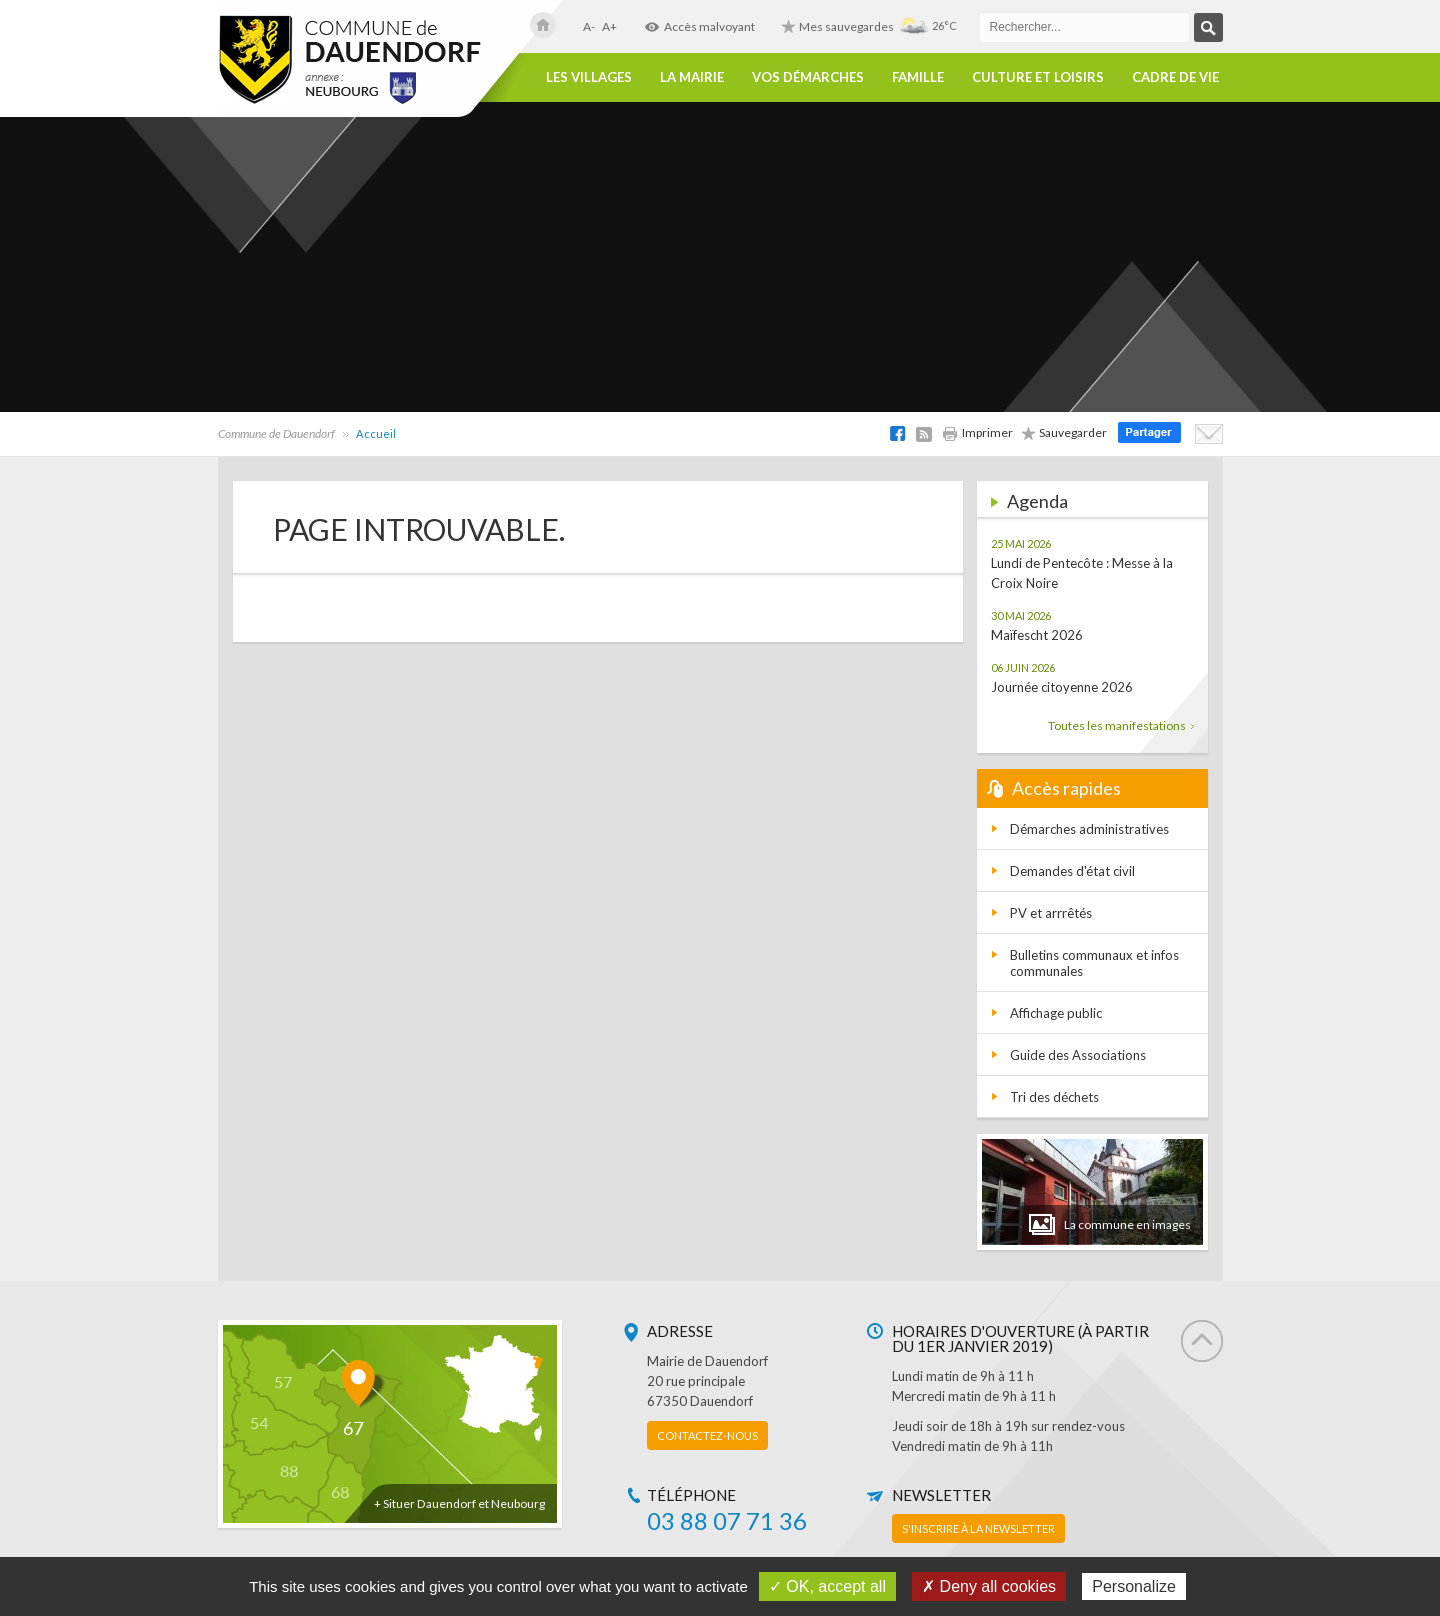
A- (589, 26)
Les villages (589, 77)
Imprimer (977, 432)
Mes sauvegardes (838, 26)
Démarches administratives (1089, 829)
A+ (609, 26)
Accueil (376, 433)
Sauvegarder (1064, 432)
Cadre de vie (1175, 77)
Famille (918, 77)
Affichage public (1056, 1013)
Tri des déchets (1054, 1097)
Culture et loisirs (1038, 77)
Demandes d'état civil (1072, 871)
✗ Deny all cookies (989, 1586)
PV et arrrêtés (1051, 913)
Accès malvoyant (699, 26)
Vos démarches (808, 77)
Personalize (1134, 1586)
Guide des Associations (1078, 1055)
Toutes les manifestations (1121, 725)
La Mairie (692, 77)
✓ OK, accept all (827, 1586)
